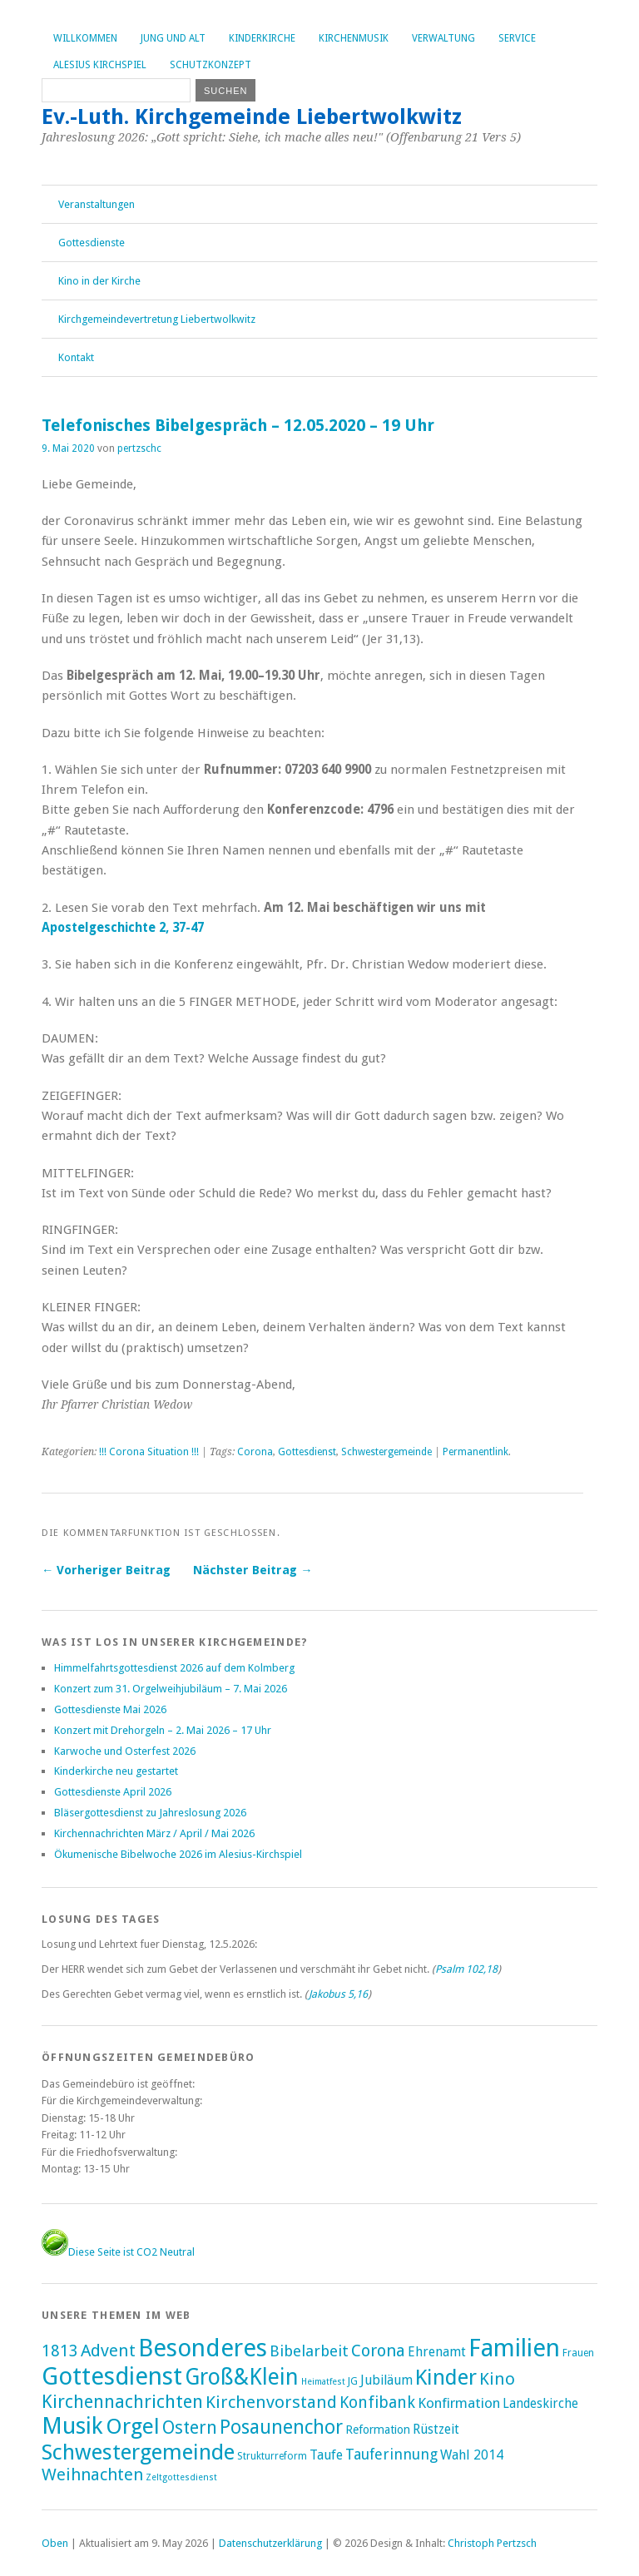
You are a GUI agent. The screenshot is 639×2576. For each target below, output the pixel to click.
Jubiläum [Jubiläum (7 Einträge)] (386, 2380)
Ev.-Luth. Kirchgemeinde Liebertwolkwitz (252, 116)
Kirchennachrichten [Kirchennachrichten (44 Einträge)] (122, 2401)
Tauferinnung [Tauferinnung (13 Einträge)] (391, 2454)
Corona (255, 1452)
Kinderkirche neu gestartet (116, 1771)
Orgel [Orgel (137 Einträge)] (133, 2426)
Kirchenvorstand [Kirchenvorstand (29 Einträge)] (271, 2402)
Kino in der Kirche (99, 281)
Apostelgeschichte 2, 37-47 (123, 927)
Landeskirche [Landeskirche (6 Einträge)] (540, 2403)
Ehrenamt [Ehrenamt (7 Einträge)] (437, 2352)
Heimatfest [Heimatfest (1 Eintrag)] (323, 2381)
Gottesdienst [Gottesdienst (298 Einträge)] (112, 2376)
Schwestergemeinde (386, 1452)
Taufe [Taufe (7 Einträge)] (326, 2455)
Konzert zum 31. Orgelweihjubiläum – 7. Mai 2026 (170, 1688)
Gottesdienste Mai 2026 (110, 1709)
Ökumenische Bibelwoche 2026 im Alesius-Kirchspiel (178, 1854)
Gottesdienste (91, 242)
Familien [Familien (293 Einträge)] (514, 2348)
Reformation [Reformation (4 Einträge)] (377, 2429)
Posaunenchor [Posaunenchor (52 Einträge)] (281, 2427)
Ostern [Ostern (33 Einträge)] (189, 2427)
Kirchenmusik (354, 38)
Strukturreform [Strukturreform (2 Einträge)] (272, 2456)
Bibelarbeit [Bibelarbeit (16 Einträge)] (309, 2351)
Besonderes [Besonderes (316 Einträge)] (202, 2348)
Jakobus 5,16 (338, 1994)
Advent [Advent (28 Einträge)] (108, 2351)
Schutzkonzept (210, 65)
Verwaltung (443, 38)
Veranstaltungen (96, 204)
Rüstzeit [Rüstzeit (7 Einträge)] (436, 2429)
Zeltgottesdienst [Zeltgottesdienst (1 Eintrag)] (181, 2477)
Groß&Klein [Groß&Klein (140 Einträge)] (242, 2377)
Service (517, 38)
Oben (55, 2543)
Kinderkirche (262, 38)
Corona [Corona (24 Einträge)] (378, 2351)
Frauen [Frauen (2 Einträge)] (578, 2353)
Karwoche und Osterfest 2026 (125, 1751)
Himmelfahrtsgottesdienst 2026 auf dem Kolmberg (174, 1668)
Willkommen (85, 38)
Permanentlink (475, 1452)
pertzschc (139, 448)
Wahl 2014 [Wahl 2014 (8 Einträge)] (471, 2455)
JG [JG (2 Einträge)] (353, 2381)
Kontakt (76, 357)
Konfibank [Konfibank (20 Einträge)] (377, 2402)
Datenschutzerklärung (270, 2543)
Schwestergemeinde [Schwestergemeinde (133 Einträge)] (138, 2452)
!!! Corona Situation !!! (149, 1452)
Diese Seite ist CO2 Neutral (118, 2252)
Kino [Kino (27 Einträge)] (497, 2379)
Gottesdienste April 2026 (112, 1792)
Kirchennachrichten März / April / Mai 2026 (154, 1833)
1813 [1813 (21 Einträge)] (60, 2351)
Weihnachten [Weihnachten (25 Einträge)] (92, 2474)
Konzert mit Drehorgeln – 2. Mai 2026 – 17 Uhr (162, 1730)
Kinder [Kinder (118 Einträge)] (446, 2377)
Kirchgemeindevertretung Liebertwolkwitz (156, 319)
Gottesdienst (307, 1452)
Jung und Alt (173, 38)
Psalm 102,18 (466, 1969)
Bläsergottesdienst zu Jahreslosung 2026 (150, 1812)
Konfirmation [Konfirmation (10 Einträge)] (459, 2403)
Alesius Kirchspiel (99, 65)
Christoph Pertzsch (492, 2543)
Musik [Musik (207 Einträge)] (72, 2426)
